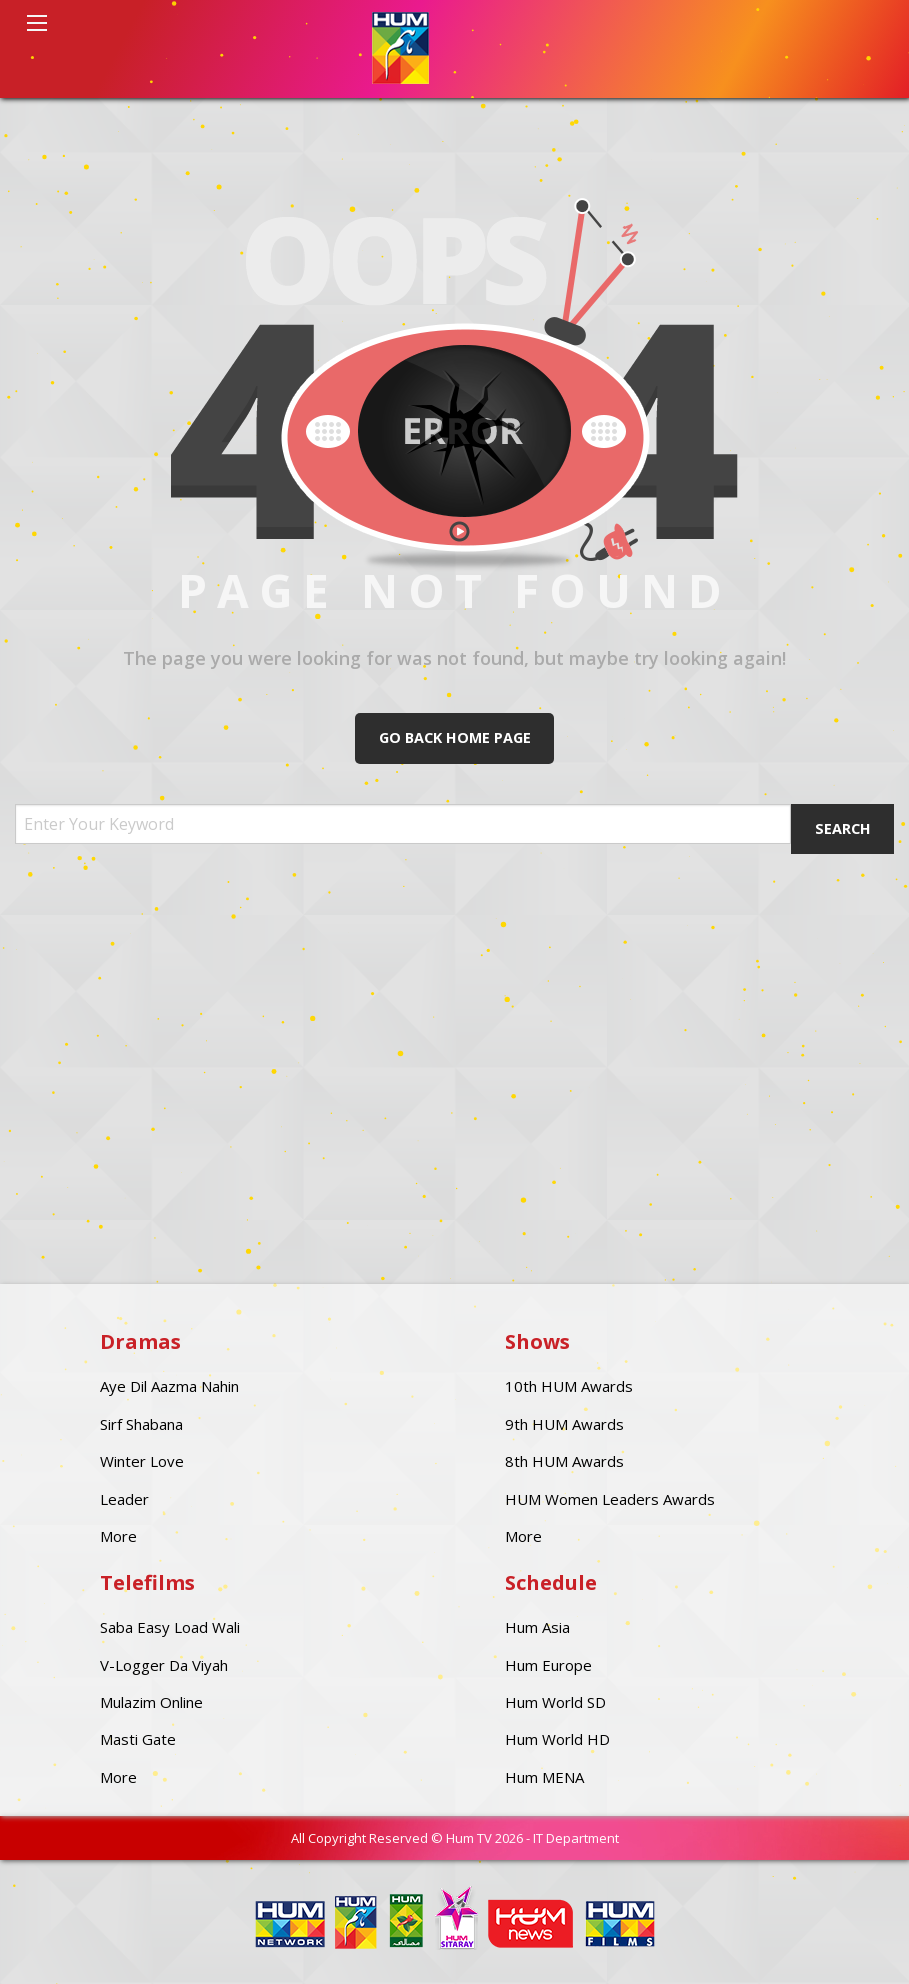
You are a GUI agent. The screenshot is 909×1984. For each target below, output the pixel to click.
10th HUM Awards (569, 1386)
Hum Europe (548, 1665)
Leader (124, 1499)
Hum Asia (537, 1627)
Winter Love (142, 1461)
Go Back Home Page (455, 737)
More (118, 1536)
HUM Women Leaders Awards (610, 1499)
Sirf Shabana (141, 1424)
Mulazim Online (151, 1702)
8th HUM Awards (564, 1461)
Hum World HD (557, 1739)
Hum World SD (555, 1702)
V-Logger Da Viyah (164, 1665)
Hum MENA (544, 1777)
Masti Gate (138, 1739)
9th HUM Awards (564, 1424)
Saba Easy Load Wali (170, 1627)
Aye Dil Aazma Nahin (169, 1386)
